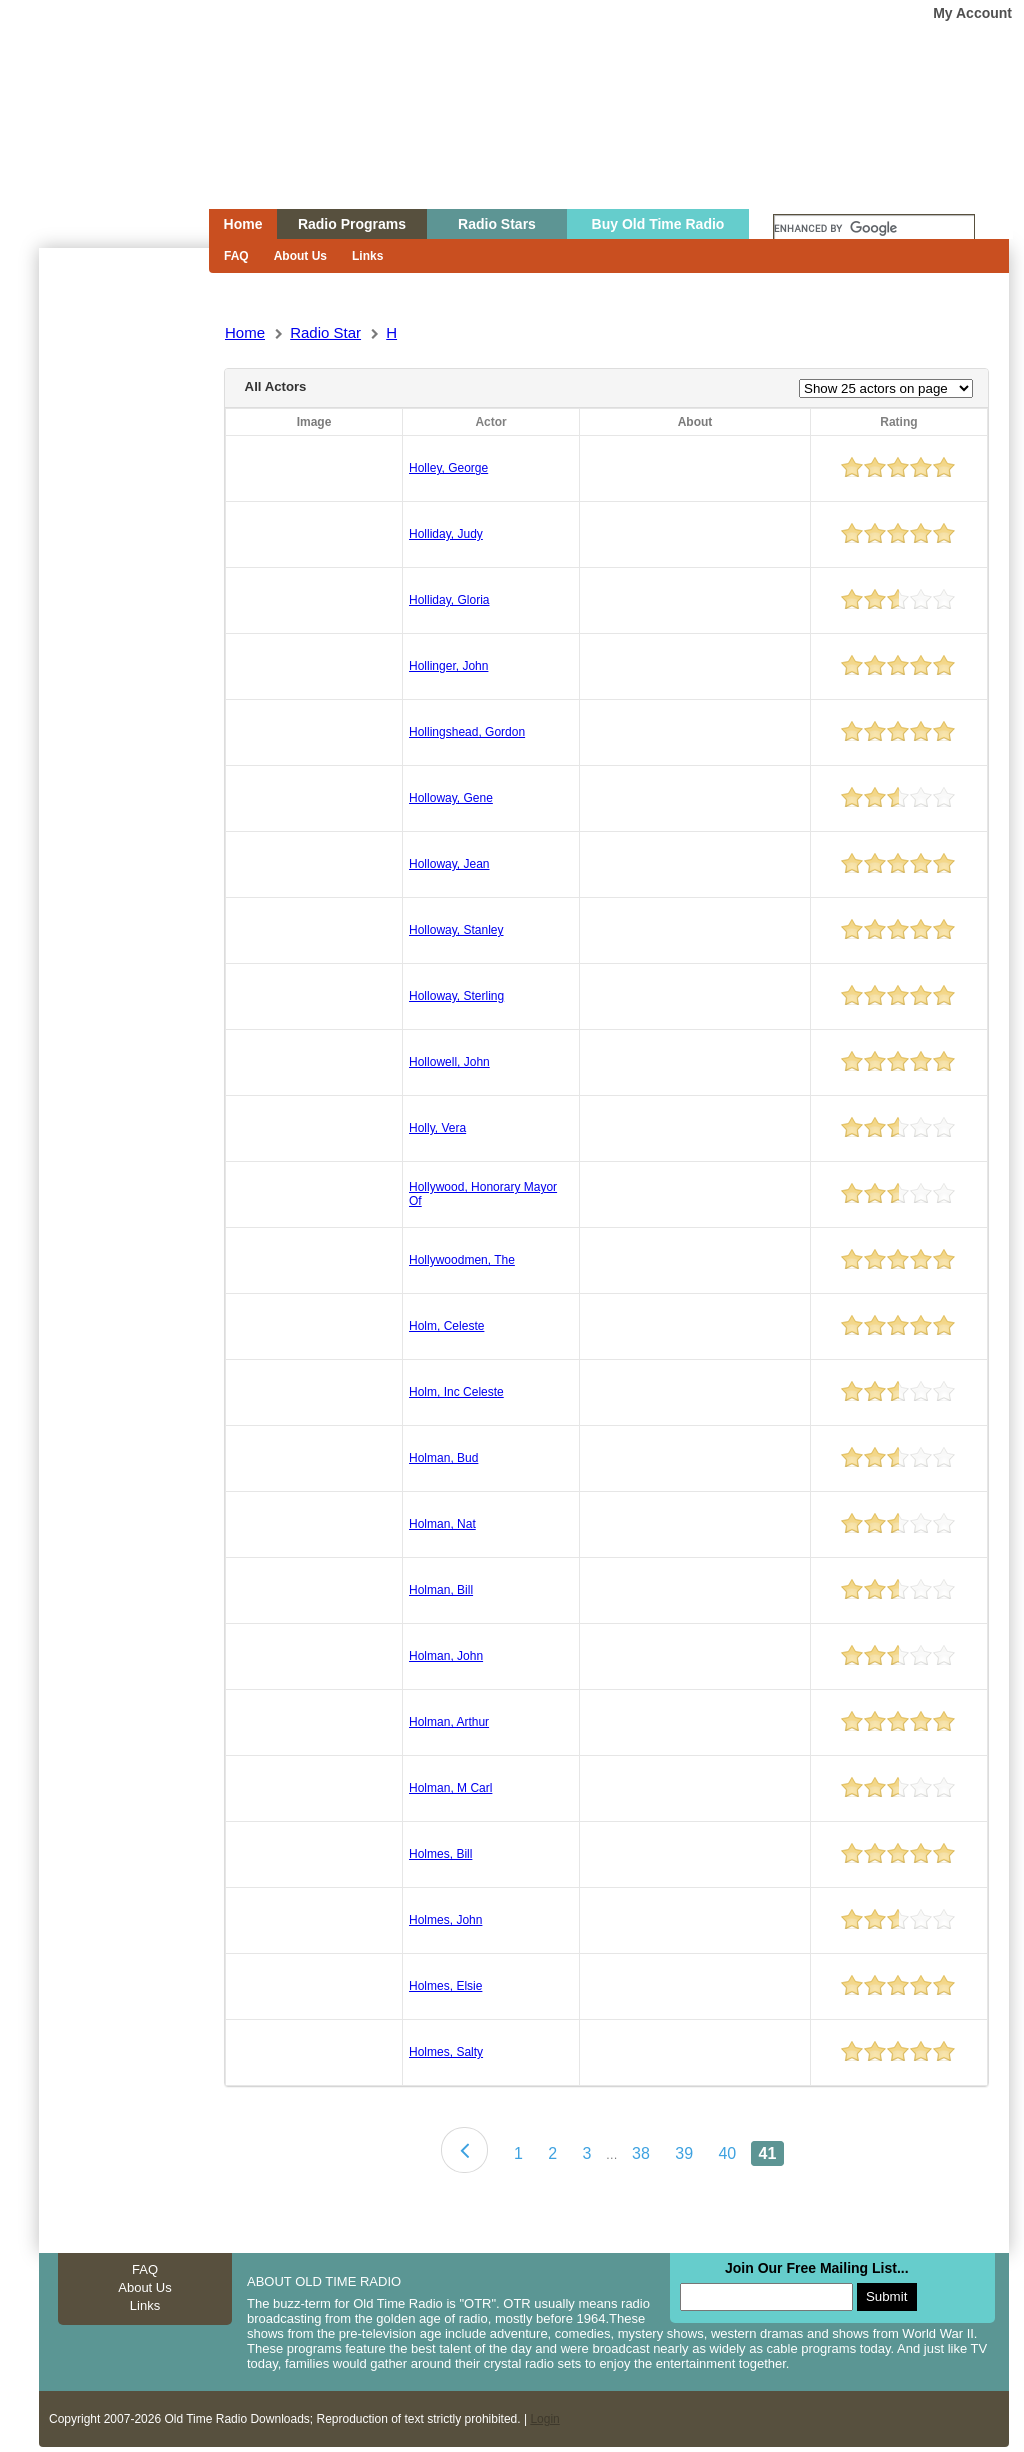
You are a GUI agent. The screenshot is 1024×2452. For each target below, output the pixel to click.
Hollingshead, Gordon (467, 732)
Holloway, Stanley (456, 930)
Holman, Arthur (449, 1722)
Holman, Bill (441, 1590)
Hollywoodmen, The (462, 1260)
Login (544, 2419)
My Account (972, 13)
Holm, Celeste (446, 1326)
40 (727, 2153)
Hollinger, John (448, 666)
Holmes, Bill (440, 1854)
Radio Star (325, 332)
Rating (898, 422)
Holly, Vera (437, 1128)
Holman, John (446, 1656)
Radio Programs (352, 224)
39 (684, 2153)
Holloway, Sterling (456, 996)
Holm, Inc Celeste (456, 1392)
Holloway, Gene (451, 798)
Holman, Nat (442, 1524)
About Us (300, 256)
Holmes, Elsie (445, 1986)
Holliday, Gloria (449, 600)
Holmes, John (445, 1920)
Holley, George (448, 468)
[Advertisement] (123, 608)
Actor (490, 422)
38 (641, 2153)
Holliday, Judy (446, 534)
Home (110, 143)
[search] (874, 229)
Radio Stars (497, 224)
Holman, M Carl (450, 1788)
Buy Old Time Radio (658, 224)
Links (367, 256)
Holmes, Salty (446, 2052)
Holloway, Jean (449, 864)
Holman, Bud (443, 1458)
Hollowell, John (449, 1062)
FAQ (236, 256)
